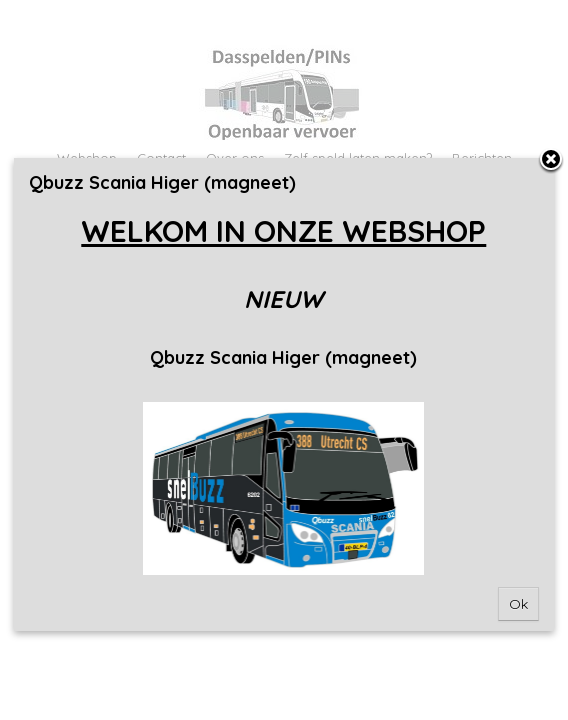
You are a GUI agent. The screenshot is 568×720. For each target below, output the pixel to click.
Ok (518, 604)
